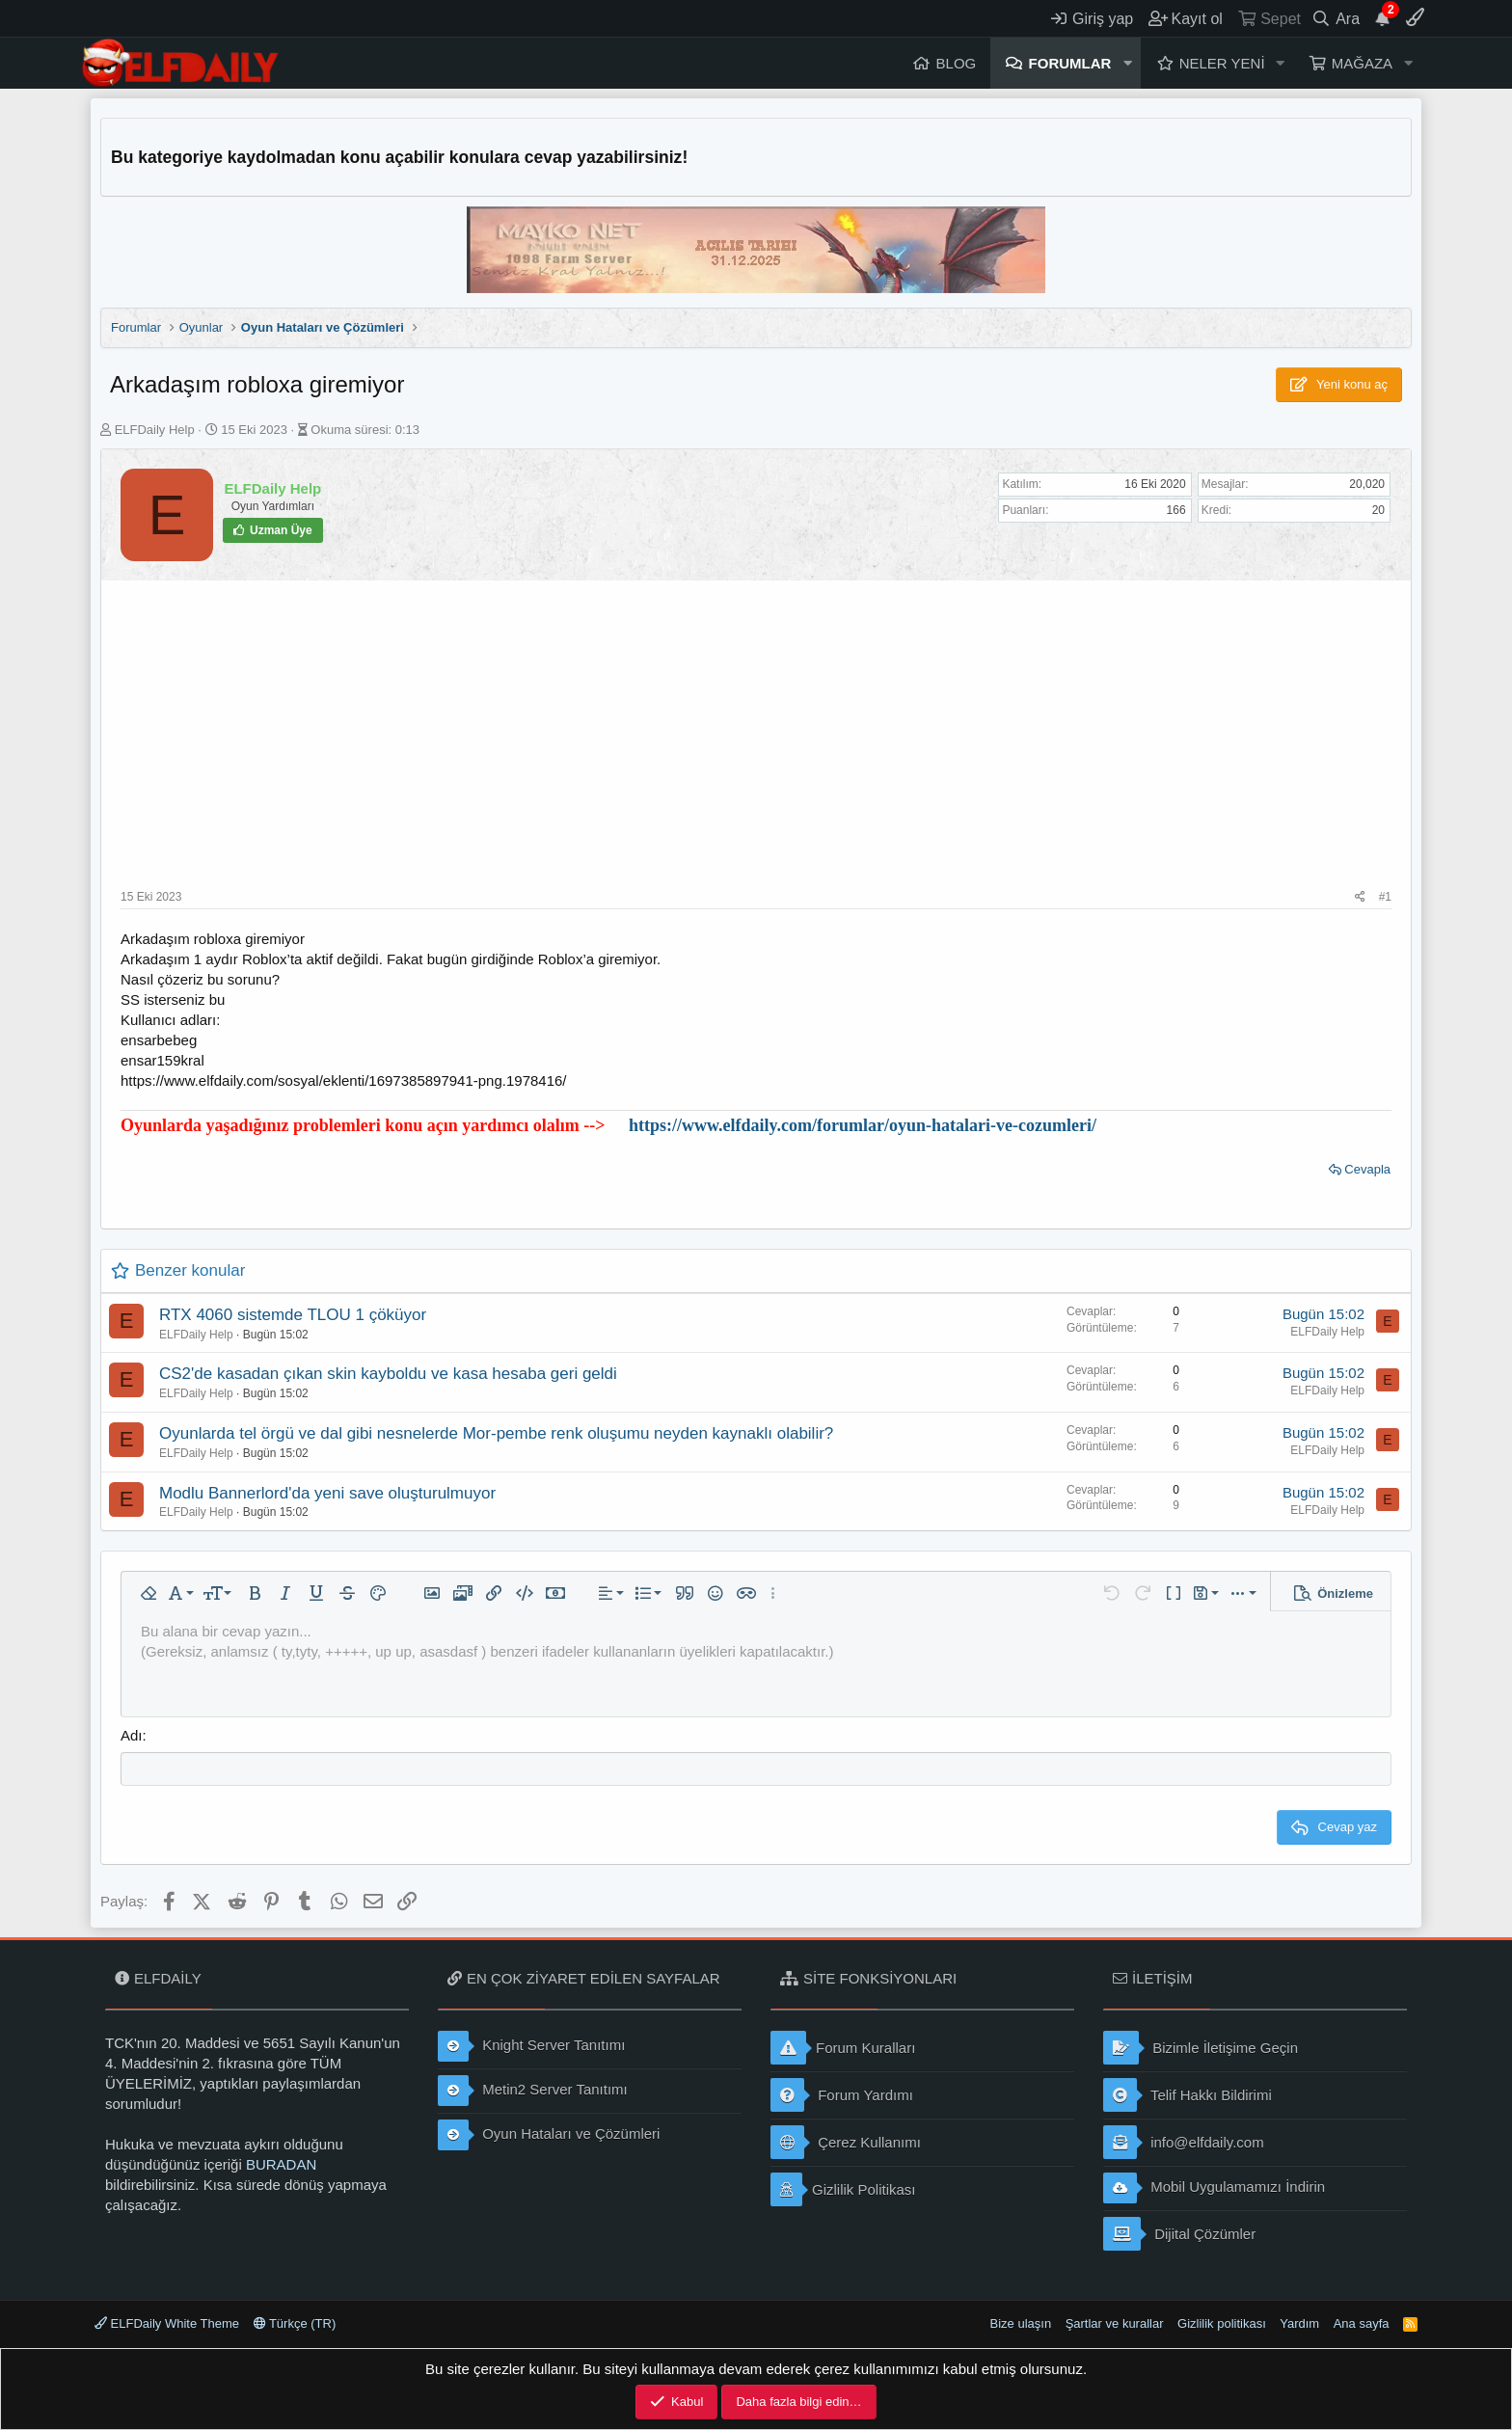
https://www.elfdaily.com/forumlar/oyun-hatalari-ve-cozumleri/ (862, 1125)
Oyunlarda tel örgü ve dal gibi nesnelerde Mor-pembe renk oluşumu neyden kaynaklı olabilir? (496, 1433)
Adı (132, 1735)
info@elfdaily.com (1183, 2142)
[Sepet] (1268, 18)
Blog (956, 63)
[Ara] (1336, 18)
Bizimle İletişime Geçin (1200, 2048)
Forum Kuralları (842, 2048)
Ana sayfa (1362, 2323)
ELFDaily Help (155, 429)
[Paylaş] (1360, 897)
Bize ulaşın (1021, 2323)
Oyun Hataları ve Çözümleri (549, 2135)
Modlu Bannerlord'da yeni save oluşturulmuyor (327, 1493)
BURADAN (281, 2164)
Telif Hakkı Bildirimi (1187, 2095)
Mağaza (1362, 63)
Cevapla (1367, 1169)
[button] (1127, 63)
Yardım (1299, 2323)
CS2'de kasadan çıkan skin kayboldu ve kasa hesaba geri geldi (388, 1373)
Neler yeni (1222, 63)
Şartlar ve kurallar (1115, 2323)
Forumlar (1070, 63)
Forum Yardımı (841, 2095)
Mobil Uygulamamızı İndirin (1214, 2188)
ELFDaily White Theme (166, 2323)
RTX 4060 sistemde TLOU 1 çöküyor (292, 1315)
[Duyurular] (1382, 18)
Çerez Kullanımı (845, 2142)
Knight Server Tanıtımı (531, 2046)
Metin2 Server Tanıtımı (533, 2090)
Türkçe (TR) (295, 2323)
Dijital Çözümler (1179, 2234)
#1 (1385, 897)
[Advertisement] (756, 744)
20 (1378, 510)
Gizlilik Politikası (843, 2189)
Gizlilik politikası (1221, 2323)
